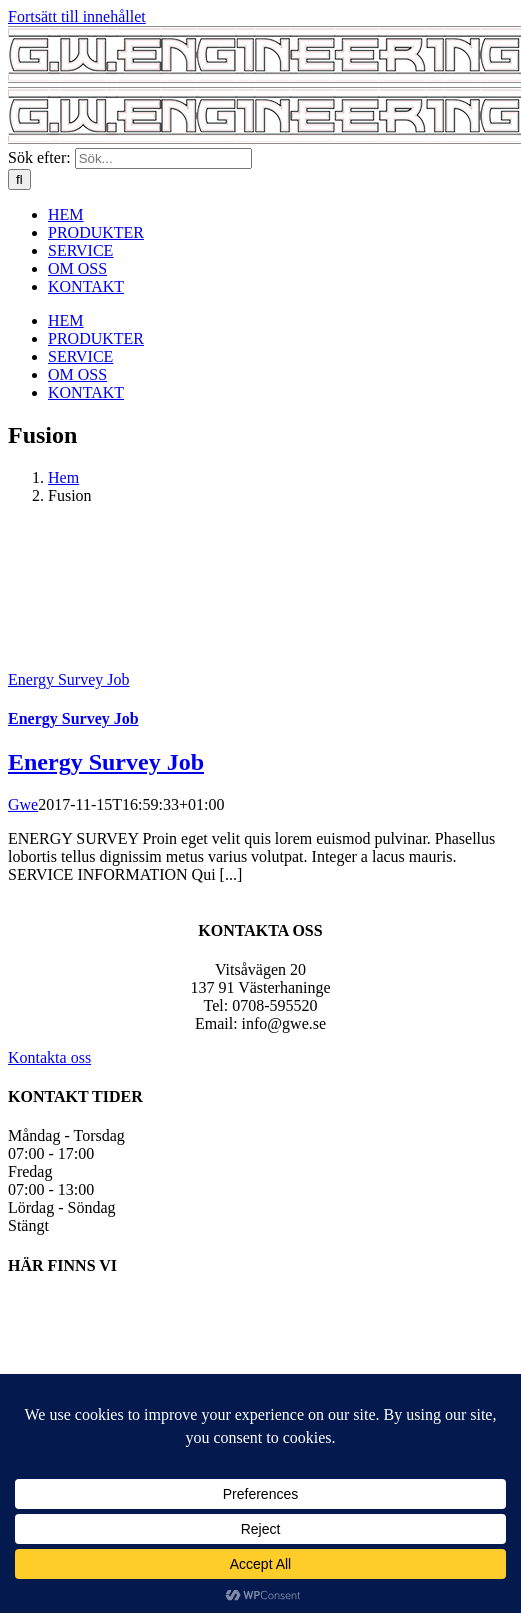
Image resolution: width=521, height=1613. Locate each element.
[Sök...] (163, 158)
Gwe (23, 804)
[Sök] (19, 179)
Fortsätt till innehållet (77, 16)
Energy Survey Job (68, 679)
